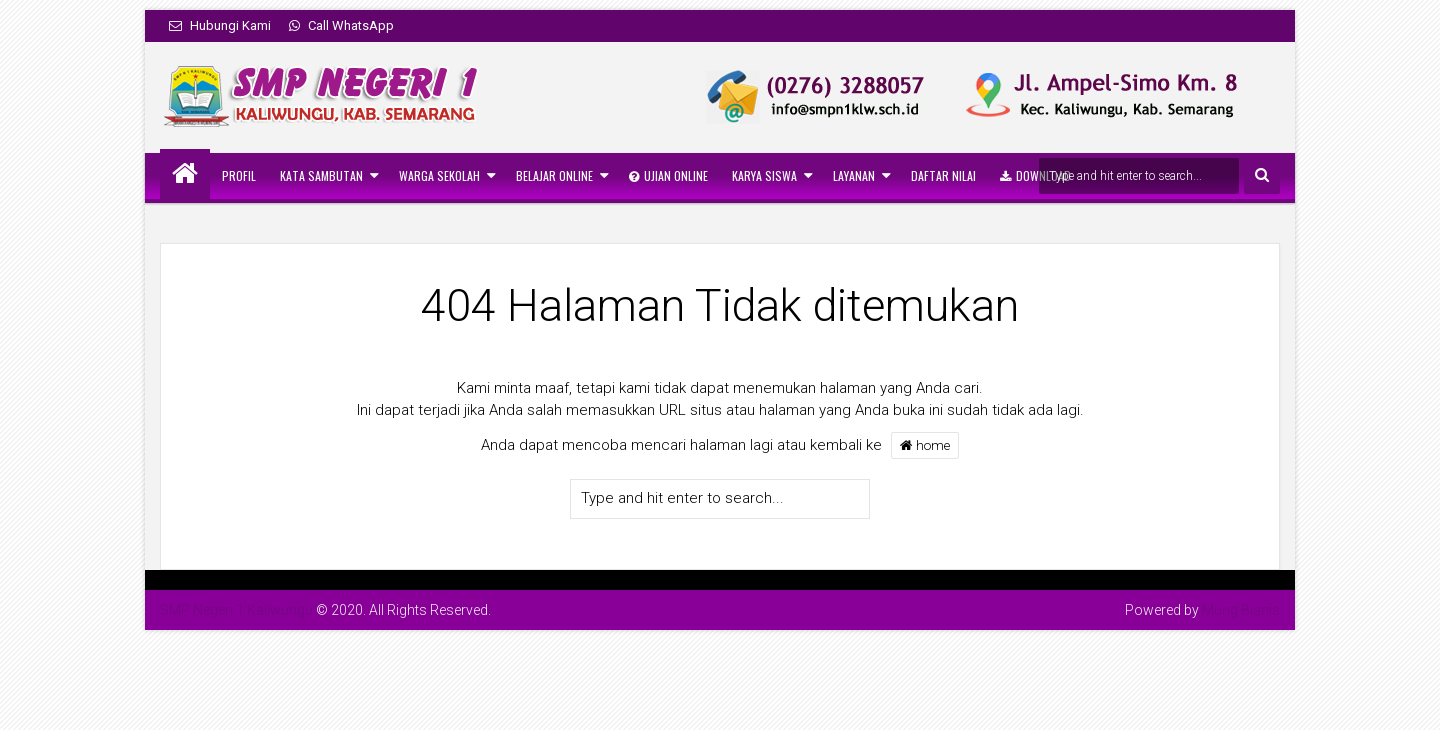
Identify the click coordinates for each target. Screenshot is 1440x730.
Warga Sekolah (439, 175)
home (925, 445)
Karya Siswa (764, 175)
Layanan (854, 175)
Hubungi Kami (220, 25)
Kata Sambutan (321, 175)
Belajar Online (554, 175)
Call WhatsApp (341, 25)
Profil (239, 175)
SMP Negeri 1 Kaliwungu (236, 610)
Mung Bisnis (1241, 610)
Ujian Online (668, 175)
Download (1035, 175)
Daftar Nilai (943, 175)
